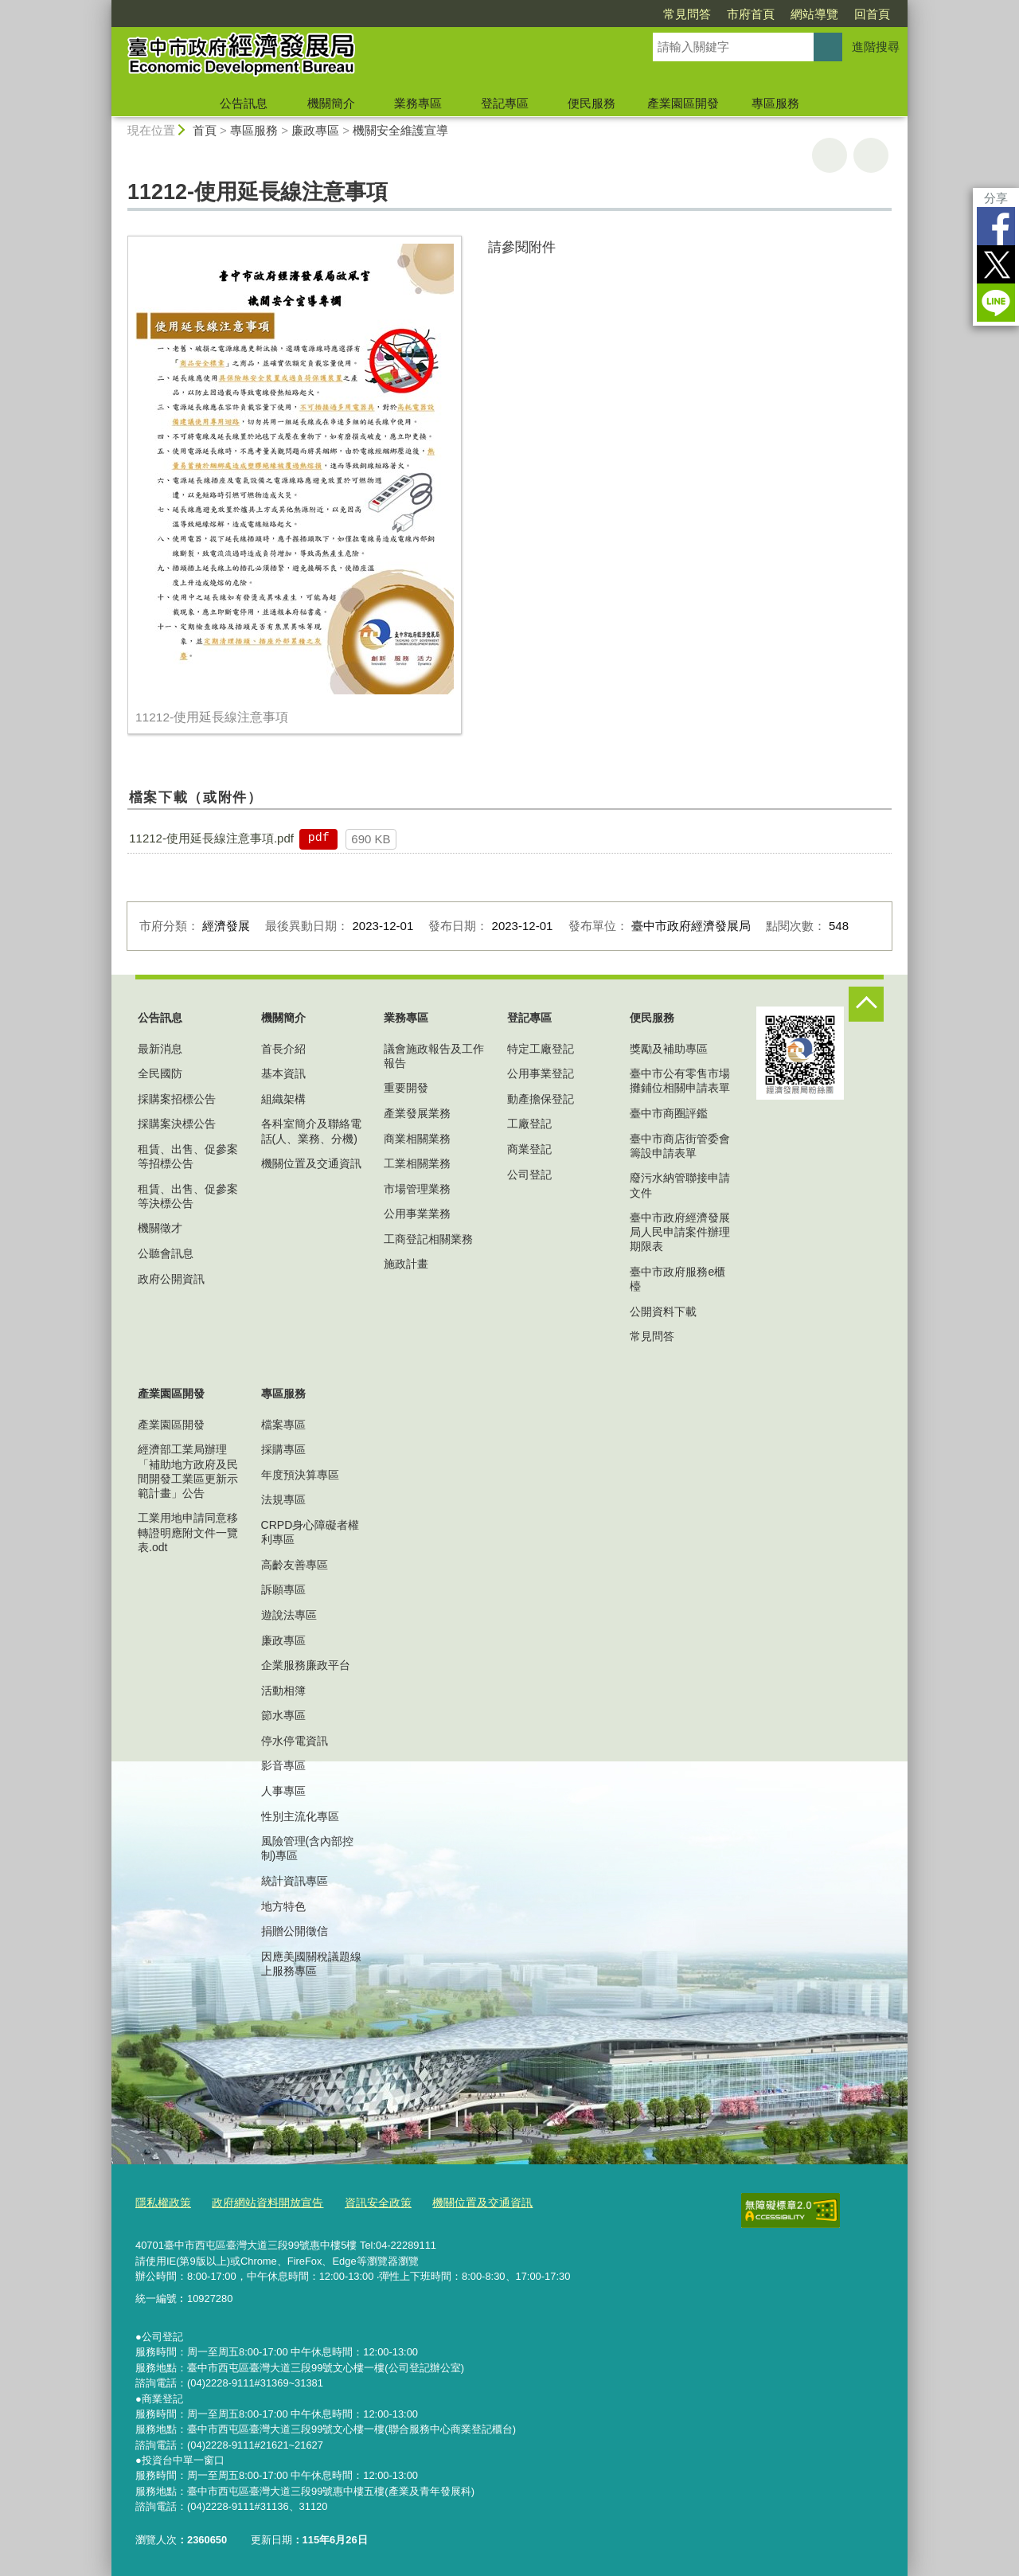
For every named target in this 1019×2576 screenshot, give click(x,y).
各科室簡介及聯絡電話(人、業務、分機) (311, 1130)
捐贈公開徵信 (294, 1931)
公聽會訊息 (165, 1253)
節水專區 (283, 1715)
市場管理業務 (417, 1188)
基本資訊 (283, 1073)
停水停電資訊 (294, 1740)
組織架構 (283, 1099)
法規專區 (283, 1499)
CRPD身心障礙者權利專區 (310, 1532)
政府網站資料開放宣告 (259, 2201)
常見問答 (687, 14)
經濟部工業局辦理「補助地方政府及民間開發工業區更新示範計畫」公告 (188, 1471)
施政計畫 (406, 1263)
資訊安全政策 (364, 2201)
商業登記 (529, 1149)
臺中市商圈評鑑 (669, 1113)
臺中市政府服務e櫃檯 (677, 1278)
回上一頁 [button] (870, 155)
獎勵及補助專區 (669, 1048)
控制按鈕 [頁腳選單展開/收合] (866, 1004)
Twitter (996, 264)
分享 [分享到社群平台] (996, 198)
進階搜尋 (876, 46)
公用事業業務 (417, 1213)
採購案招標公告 (177, 1099)
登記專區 (505, 103)
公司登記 (529, 1174)
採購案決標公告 (177, 1123)
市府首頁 (751, 14)
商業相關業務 (417, 1138)
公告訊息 (243, 103)
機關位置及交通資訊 (311, 1163)
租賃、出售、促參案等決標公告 (188, 1196)
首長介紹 (283, 1048)
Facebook (996, 226)
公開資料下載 (663, 1311)
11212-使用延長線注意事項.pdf (211, 838)
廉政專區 (315, 130)
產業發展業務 (417, 1113)
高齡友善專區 (294, 1564)
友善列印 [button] (829, 155)
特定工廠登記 (540, 1048)
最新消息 (160, 1048)
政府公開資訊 (171, 1278)
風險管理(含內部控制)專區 (307, 1848)
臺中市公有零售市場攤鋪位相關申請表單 (680, 1080)
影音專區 (283, 1765)
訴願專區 (283, 1589)
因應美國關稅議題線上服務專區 (311, 1963)
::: (105, 7)
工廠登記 (529, 1123)
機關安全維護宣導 (400, 130)
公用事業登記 (540, 1073)
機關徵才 (160, 1228)
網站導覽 (814, 14)
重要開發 (406, 1087)
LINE (996, 302)
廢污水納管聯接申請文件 (680, 1184)
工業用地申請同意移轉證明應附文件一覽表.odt (188, 1532)
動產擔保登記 (540, 1099)
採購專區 (283, 1449)
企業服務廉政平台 (305, 1665)
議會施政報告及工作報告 (434, 1055)
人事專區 (283, 1790)
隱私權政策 (161, 2201)
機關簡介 (331, 103)
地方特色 (283, 1906)
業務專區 (418, 103)
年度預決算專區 (300, 1474)
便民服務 (591, 103)
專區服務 (775, 103)
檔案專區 (283, 1424)
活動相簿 (283, 1690)
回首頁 (872, 14)
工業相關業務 (417, 1163)
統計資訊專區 (294, 1880)
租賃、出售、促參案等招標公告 (188, 1156)
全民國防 (160, 1073)
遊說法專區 (289, 1615)
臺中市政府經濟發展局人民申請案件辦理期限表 (680, 1232)
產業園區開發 (683, 103)
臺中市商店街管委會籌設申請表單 (680, 1145)
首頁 (205, 130)
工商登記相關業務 (428, 1239)
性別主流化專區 (300, 1816)
